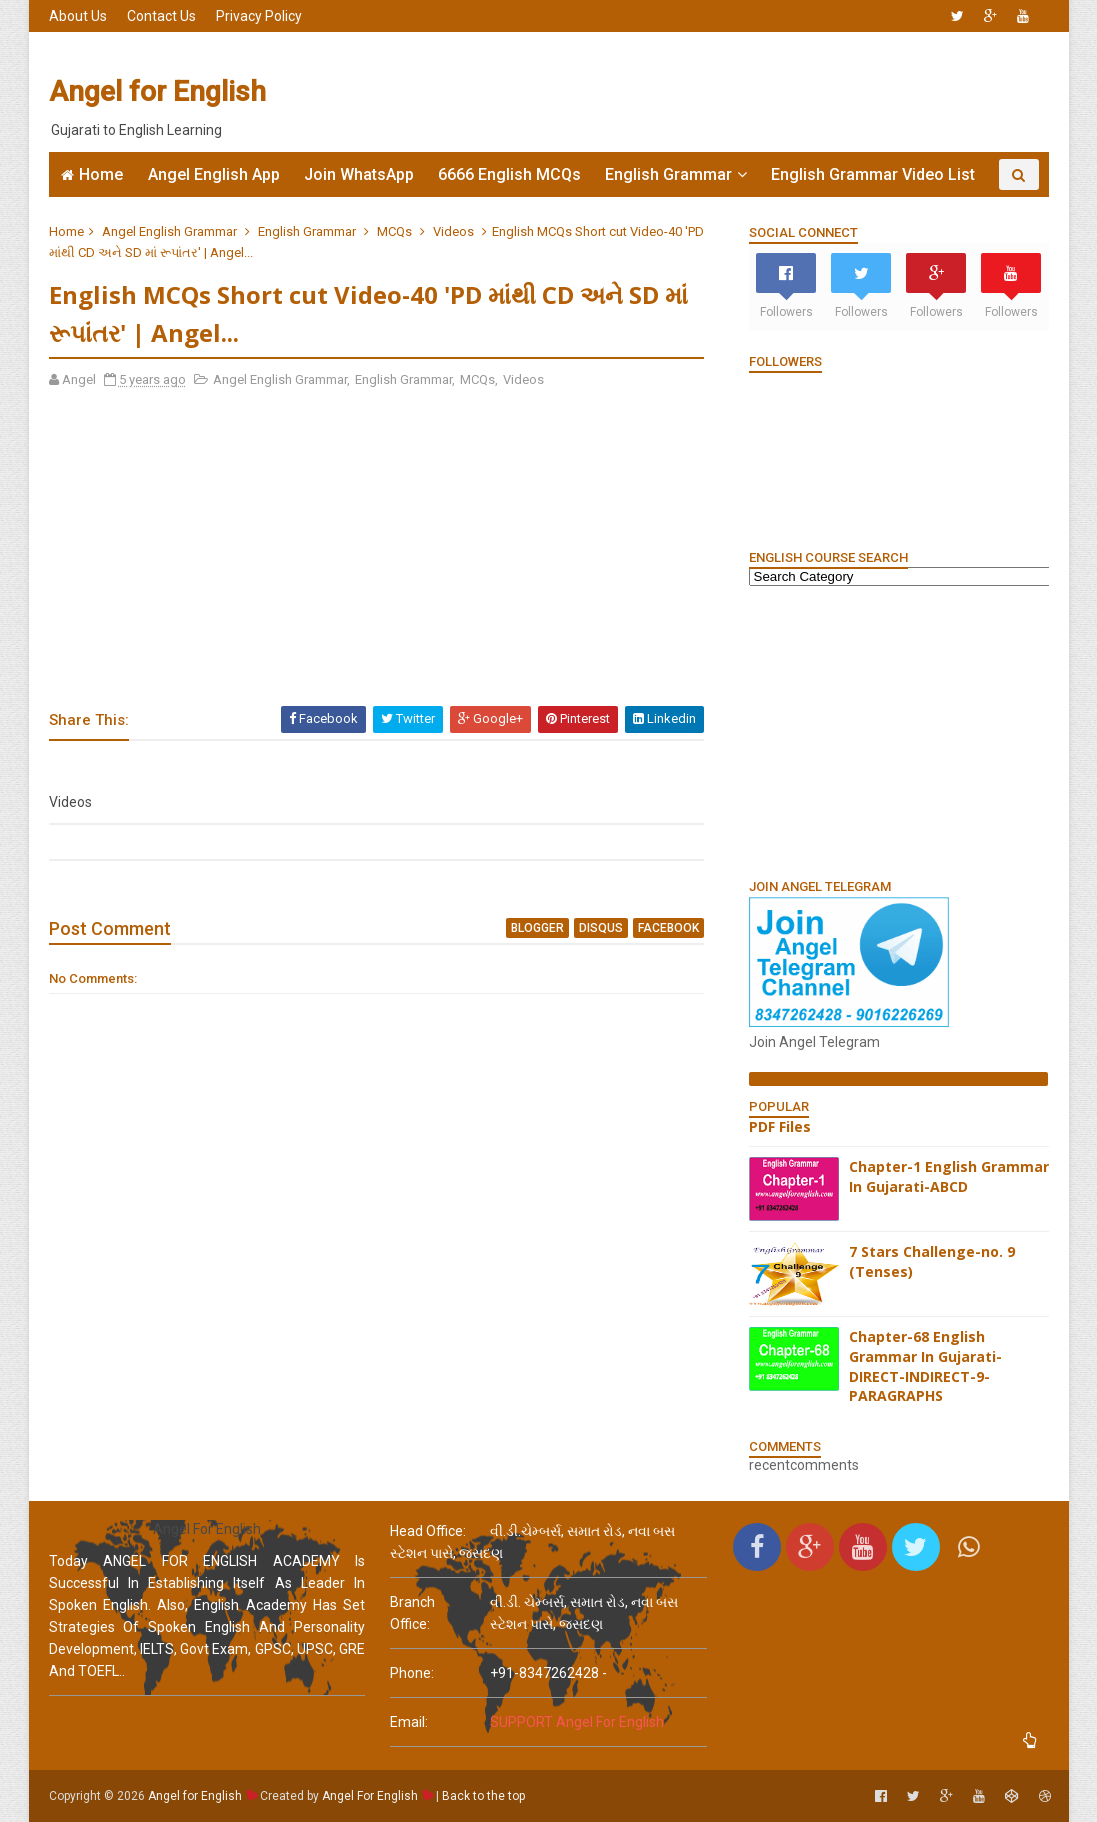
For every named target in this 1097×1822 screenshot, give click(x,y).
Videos (453, 231)
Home (101, 174)
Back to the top (483, 1796)
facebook (668, 928)
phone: (412, 1673)
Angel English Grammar (169, 231)
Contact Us (161, 16)
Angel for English (157, 91)
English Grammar (668, 174)
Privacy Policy (259, 16)
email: (409, 1722)
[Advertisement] (684, 92)
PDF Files (780, 1126)
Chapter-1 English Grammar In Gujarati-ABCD (949, 1176)
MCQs (394, 231)
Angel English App (214, 174)
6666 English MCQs (509, 174)
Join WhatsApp (359, 174)
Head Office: (428, 1531)
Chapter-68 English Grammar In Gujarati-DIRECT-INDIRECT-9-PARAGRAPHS (925, 1366)
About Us (78, 16)
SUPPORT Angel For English (577, 1722)
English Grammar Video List (873, 174)
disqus (601, 928)
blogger (537, 928)
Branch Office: (412, 1613)
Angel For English (370, 1796)
